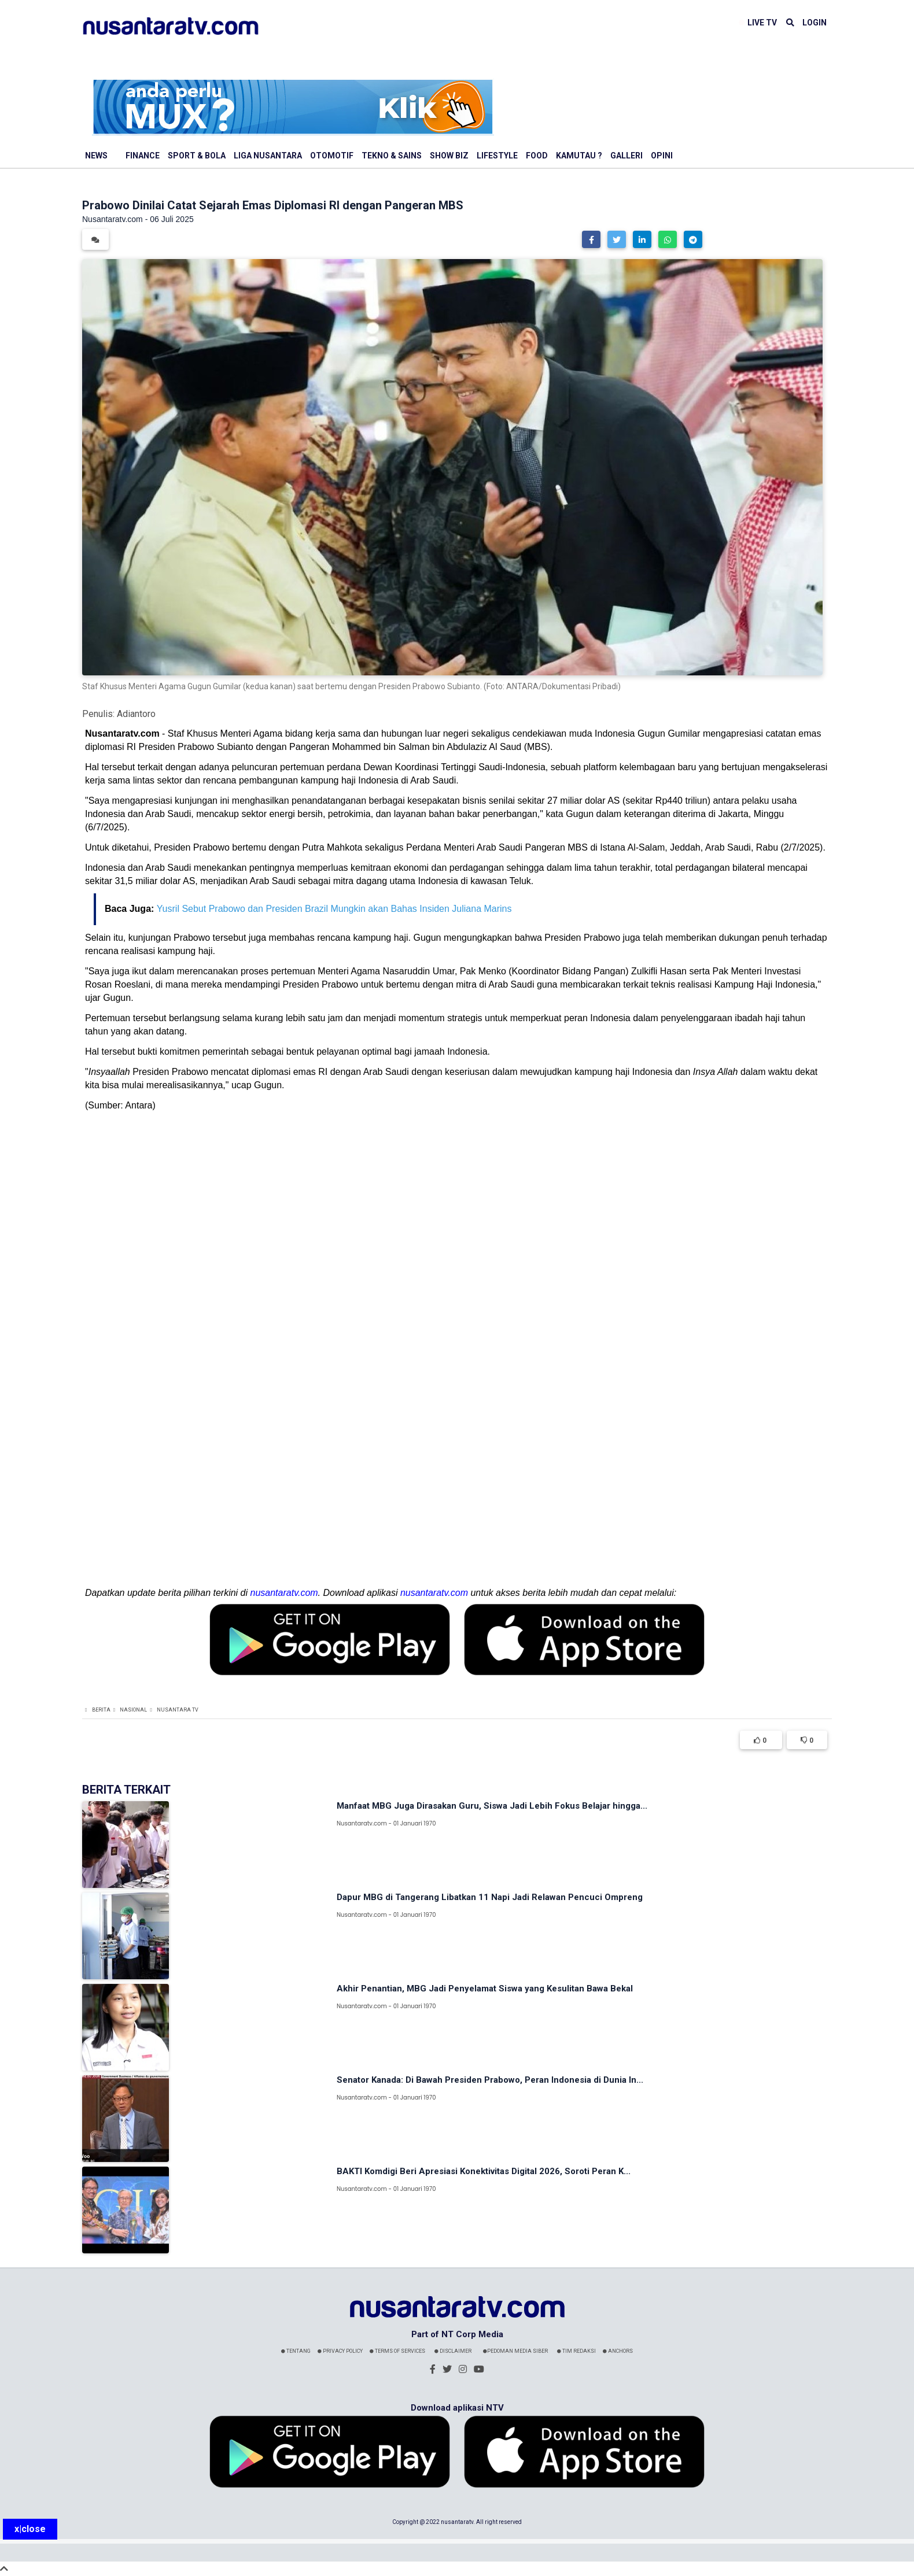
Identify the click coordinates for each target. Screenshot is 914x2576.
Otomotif (331, 155)
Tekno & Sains (392, 155)
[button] (591, 239)
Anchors (618, 2351)
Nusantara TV (177, 1710)
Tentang (296, 2351)
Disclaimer (452, 2351)
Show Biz (449, 155)
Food (537, 155)
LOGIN (814, 22)
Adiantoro (136, 713)
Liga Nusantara (268, 155)
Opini (662, 155)
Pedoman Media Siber (515, 2351)
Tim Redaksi (576, 2351)
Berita (101, 1710)
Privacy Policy (340, 2351)
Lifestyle (497, 155)
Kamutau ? (579, 155)
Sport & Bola (197, 155)
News (96, 155)
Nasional (133, 1710)
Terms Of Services (397, 2351)
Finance (143, 155)
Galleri (626, 155)
